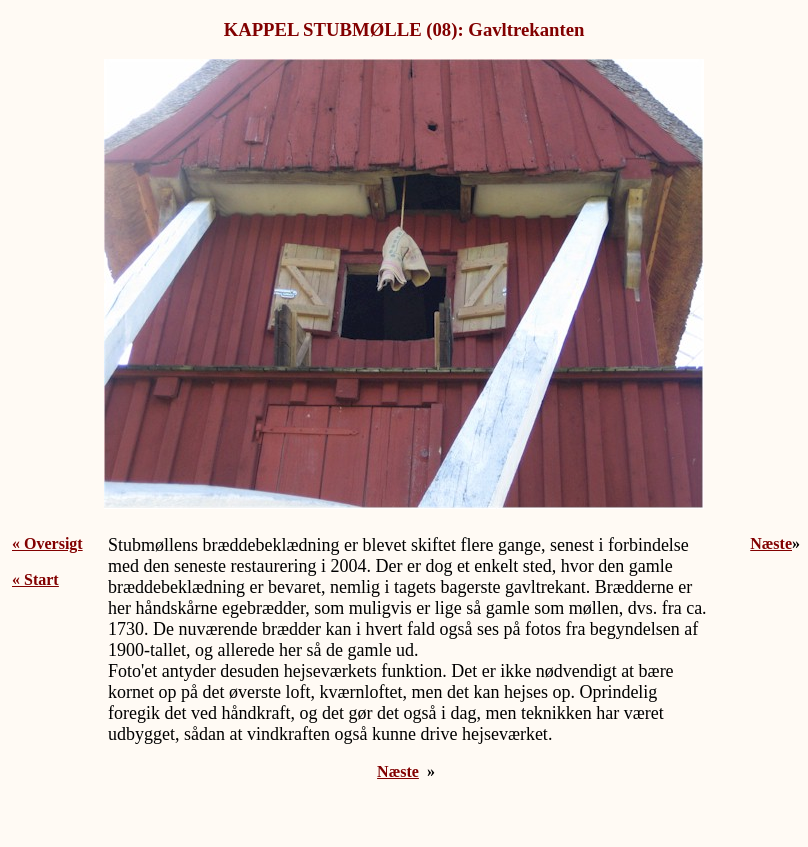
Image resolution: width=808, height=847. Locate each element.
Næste (398, 771)
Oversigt (53, 543)
